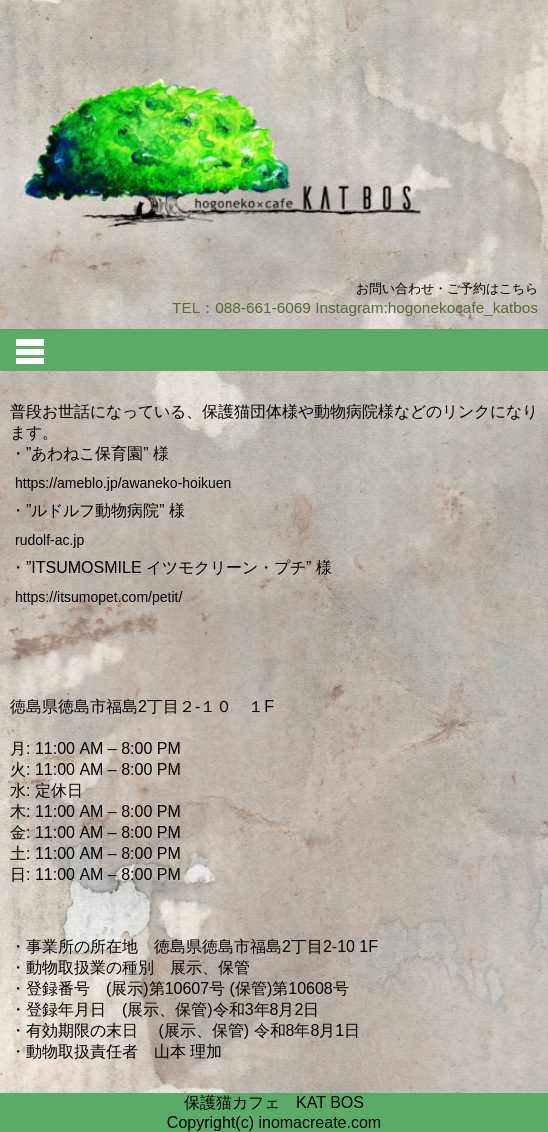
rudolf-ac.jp (49, 540)
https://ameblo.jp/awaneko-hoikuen (123, 483)
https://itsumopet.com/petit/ (98, 597)
